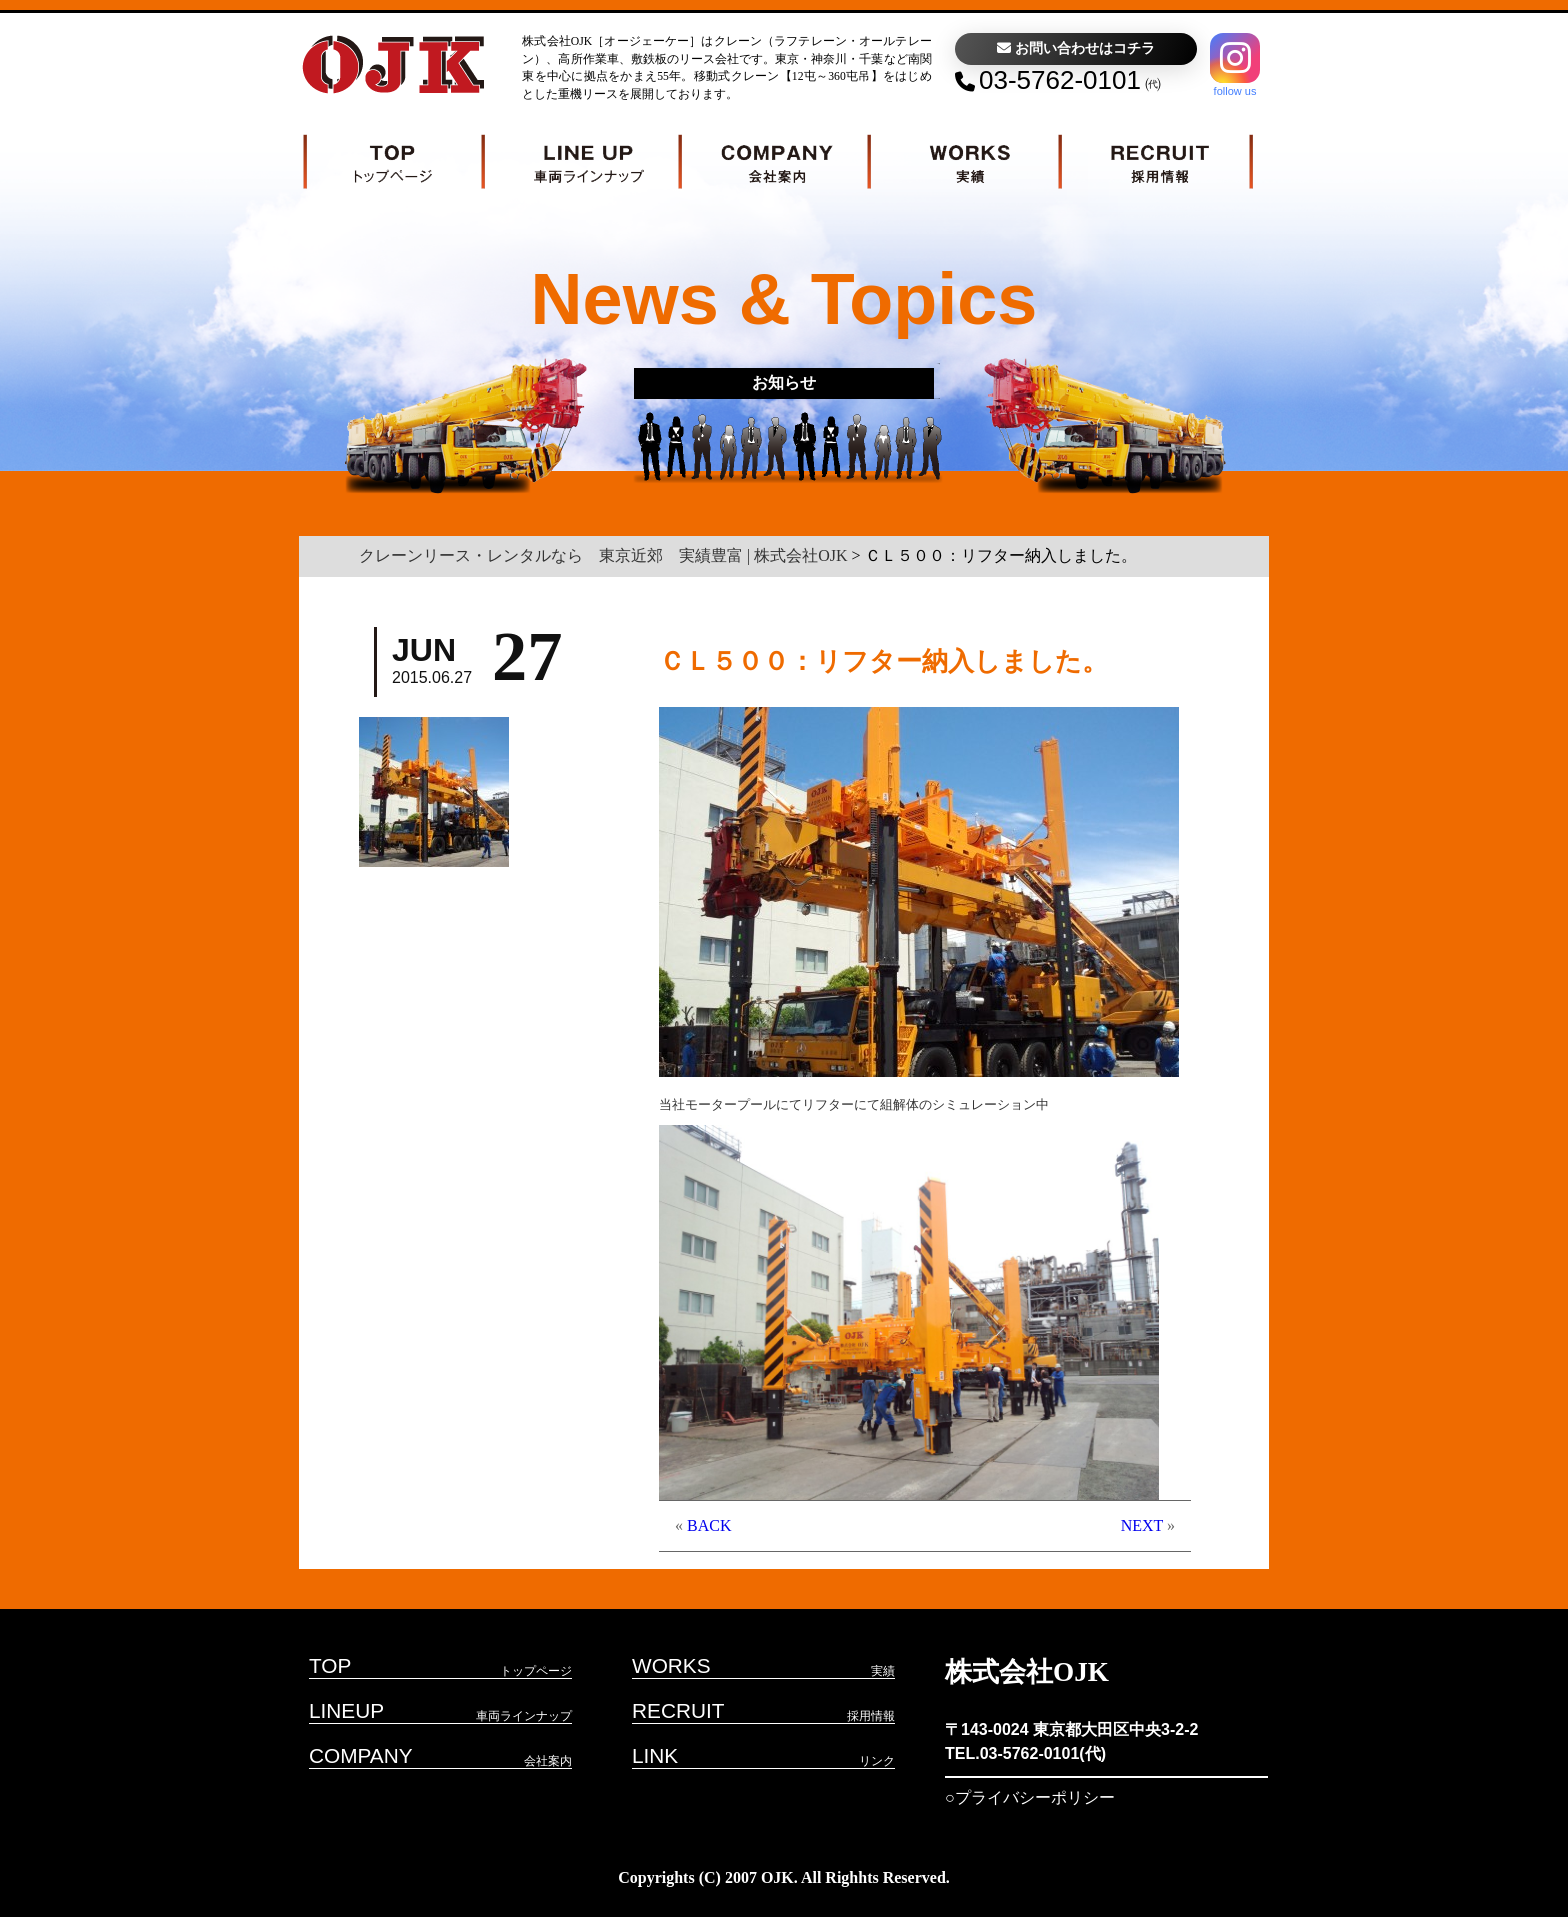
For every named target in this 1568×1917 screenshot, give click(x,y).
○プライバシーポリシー (1030, 1797)
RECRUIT (678, 1710)
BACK (709, 1525)
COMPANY (361, 1755)
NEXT (1142, 1525)
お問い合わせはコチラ (1076, 48)
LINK (655, 1755)
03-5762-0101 (1060, 80)
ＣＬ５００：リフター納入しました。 (883, 661)
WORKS (671, 1665)
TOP (330, 1665)
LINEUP (346, 1710)
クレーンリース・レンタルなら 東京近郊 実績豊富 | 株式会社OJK (603, 555)
